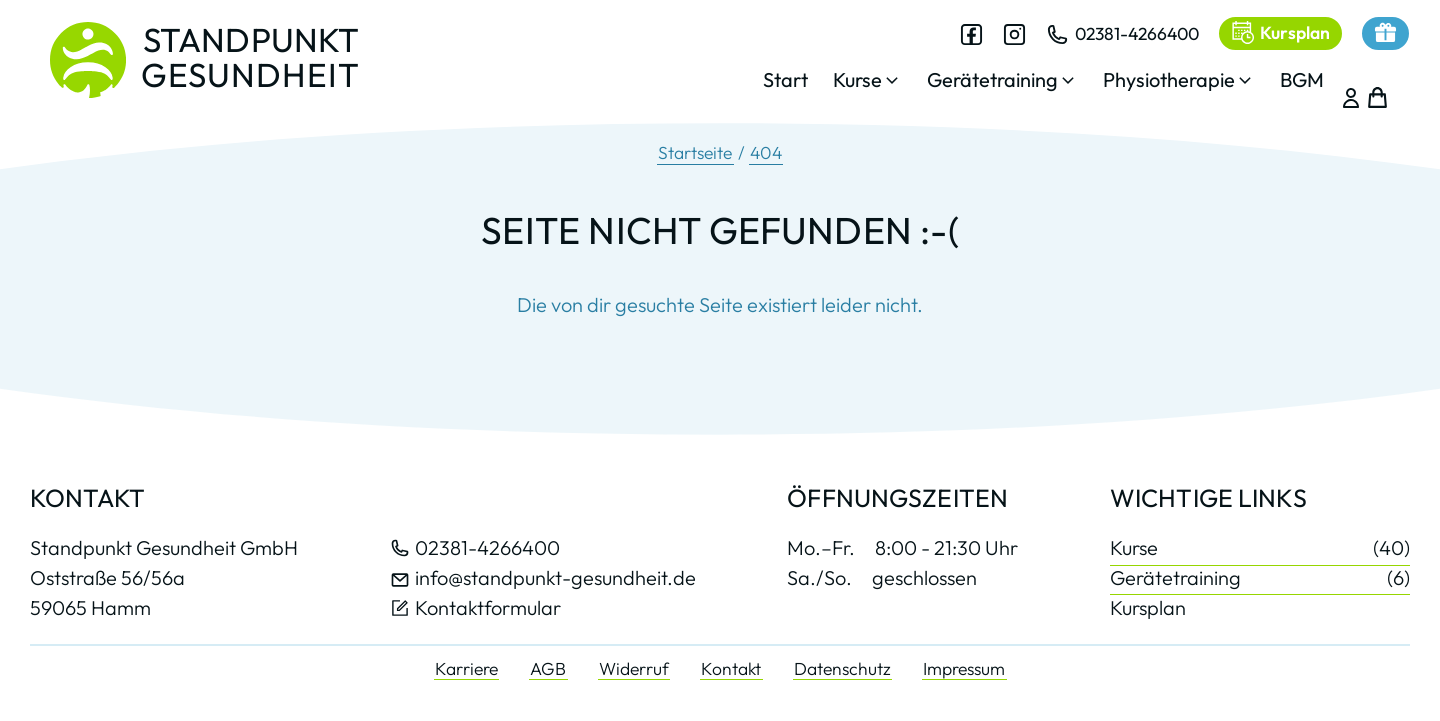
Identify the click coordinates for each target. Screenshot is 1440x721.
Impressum (964, 668)
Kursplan (1148, 607)
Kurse (1260, 548)
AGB (548, 668)
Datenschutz (842, 668)
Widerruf (634, 668)
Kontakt (731, 668)
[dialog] (1025, 69)
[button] (849, 85)
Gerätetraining (1260, 577)
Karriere (466, 668)
